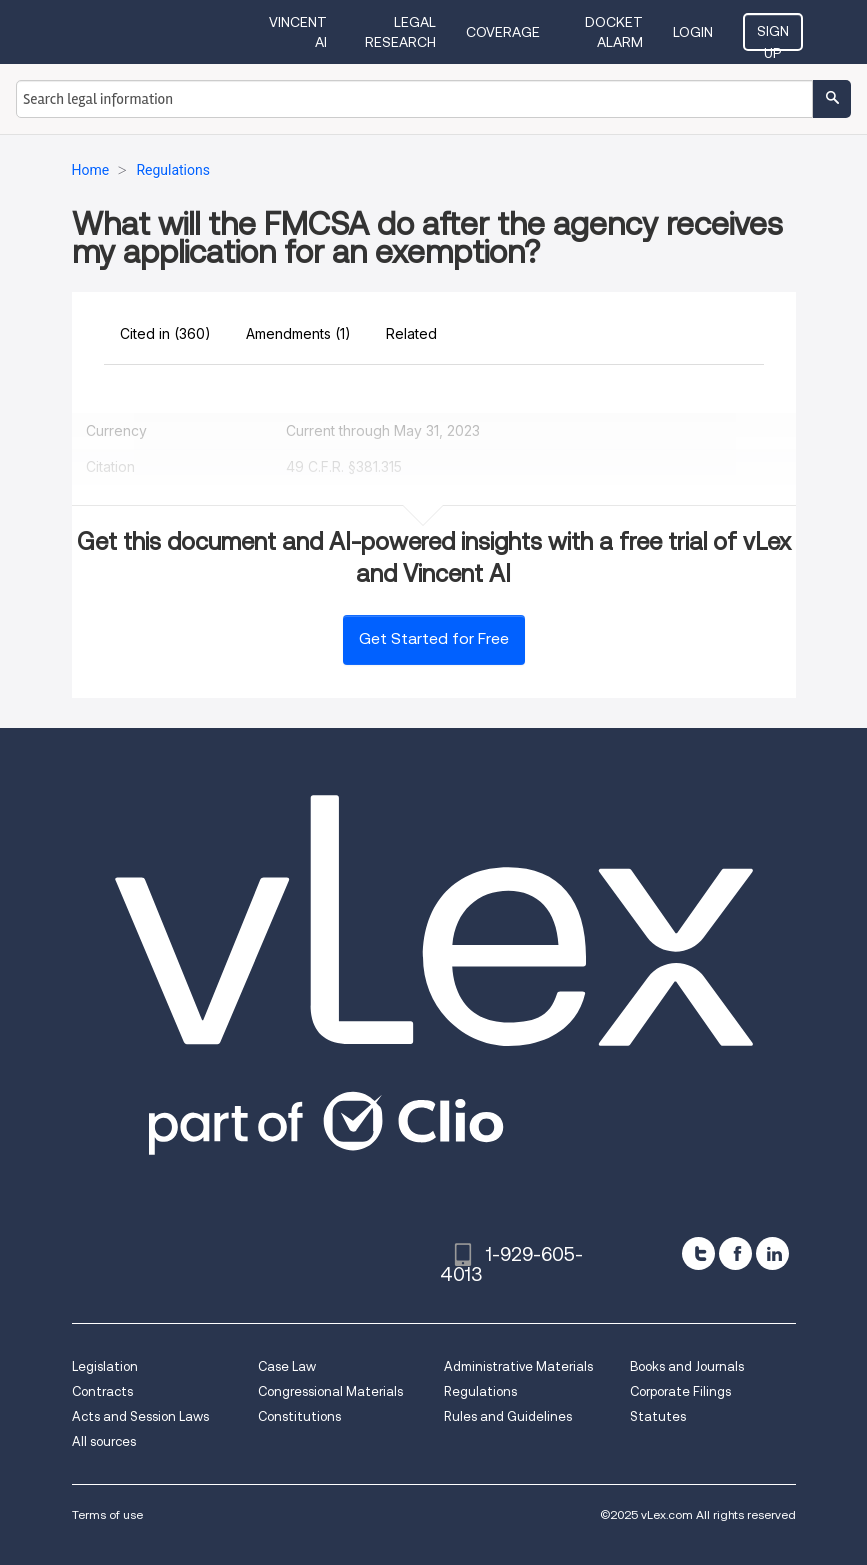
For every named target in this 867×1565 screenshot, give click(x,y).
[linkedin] (772, 1253)
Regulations (480, 1391)
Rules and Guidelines (508, 1416)
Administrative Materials (518, 1366)
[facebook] (735, 1253)
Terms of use (107, 1514)
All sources (104, 1441)
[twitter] (698, 1253)
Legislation (105, 1366)
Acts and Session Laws (140, 1416)
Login (693, 32)
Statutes (658, 1416)
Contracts (102, 1391)
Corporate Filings (680, 1391)
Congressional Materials (330, 1391)
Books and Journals (687, 1366)
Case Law (287, 1366)
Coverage (503, 32)
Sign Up (773, 37)
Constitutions (299, 1416)
